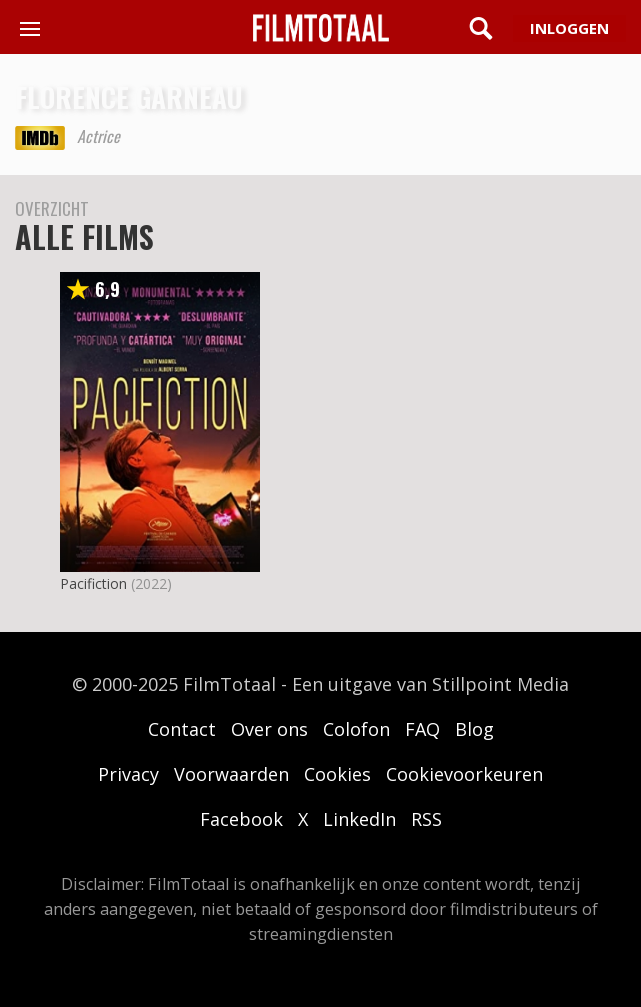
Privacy (128, 774)
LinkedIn (359, 819)
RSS (426, 819)
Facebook (241, 819)
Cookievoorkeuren (464, 774)
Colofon (356, 729)
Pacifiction (93, 583)
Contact (182, 729)
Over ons (269, 729)
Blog (474, 729)
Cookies (337, 774)
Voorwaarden (231, 774)
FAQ (422, 729)
